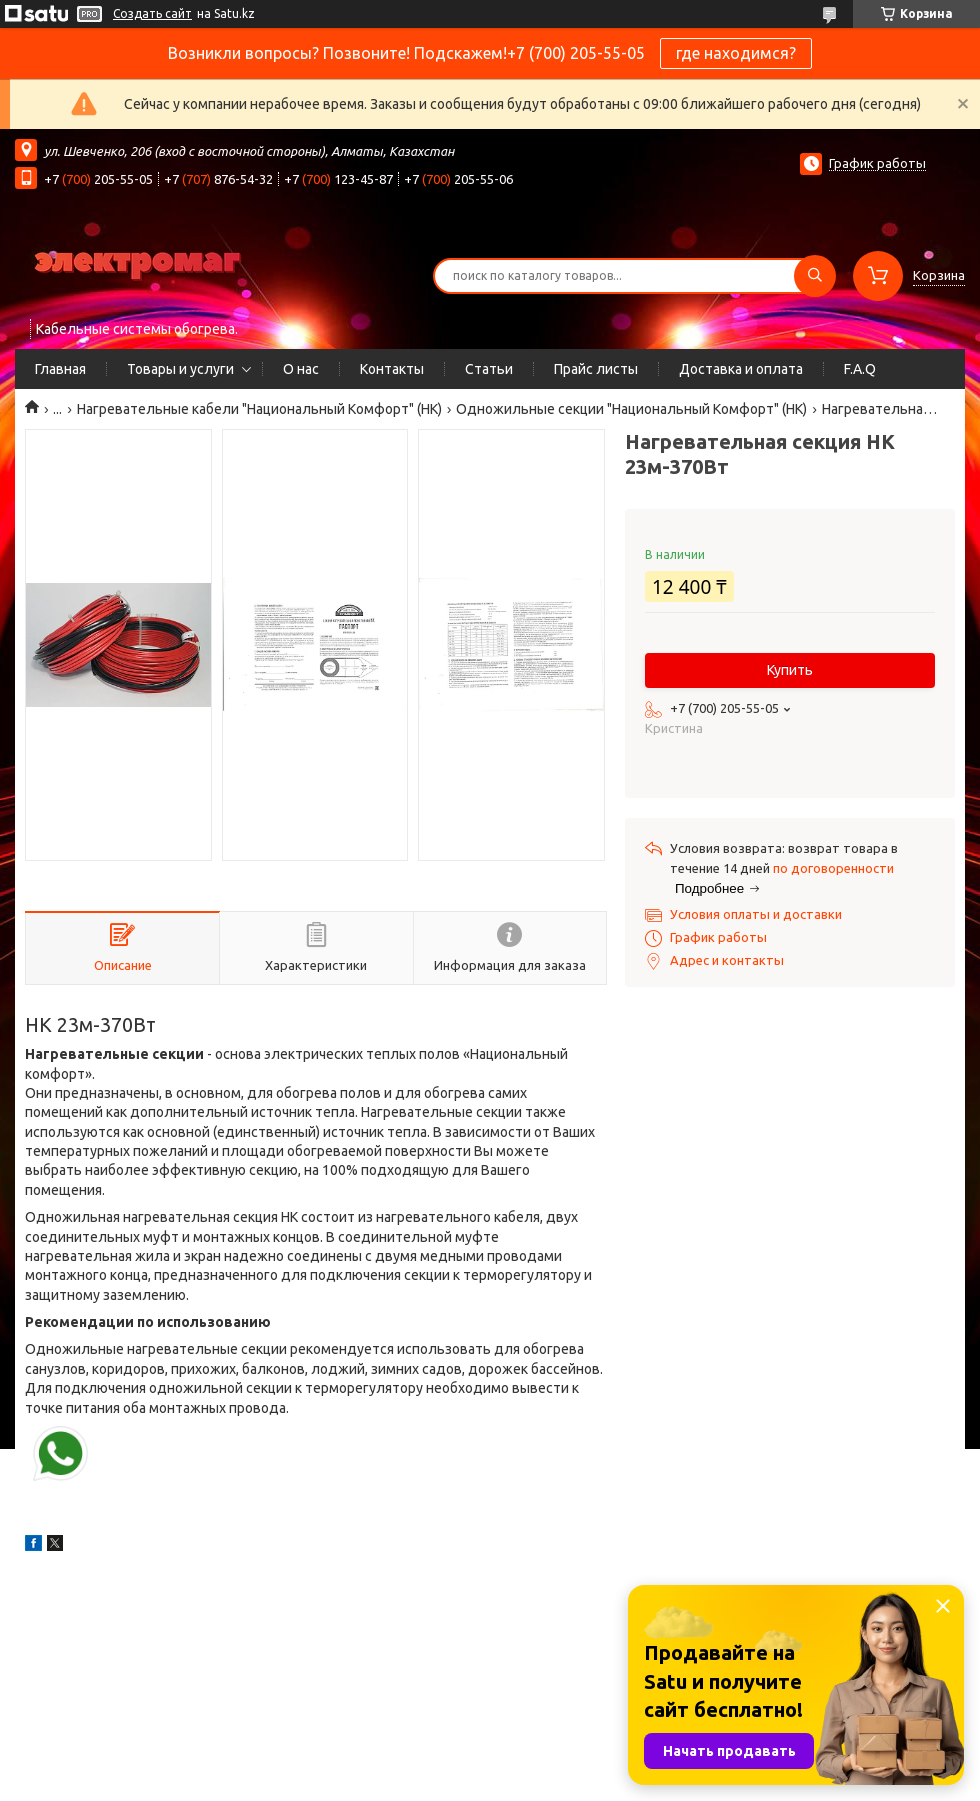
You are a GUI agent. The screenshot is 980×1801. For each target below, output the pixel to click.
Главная (60, 369)
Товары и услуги (180, 369)
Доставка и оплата (741, 369)
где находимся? (736, 53)
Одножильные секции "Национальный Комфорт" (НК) (631, 409)
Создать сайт (152, 13)
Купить (790, 670)
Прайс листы (596, 369)
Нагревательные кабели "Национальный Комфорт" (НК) (259, 409)
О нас (301, 369)
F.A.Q (860, 369)
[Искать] (815, 276)
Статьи (489, 369)
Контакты (392, 369)
